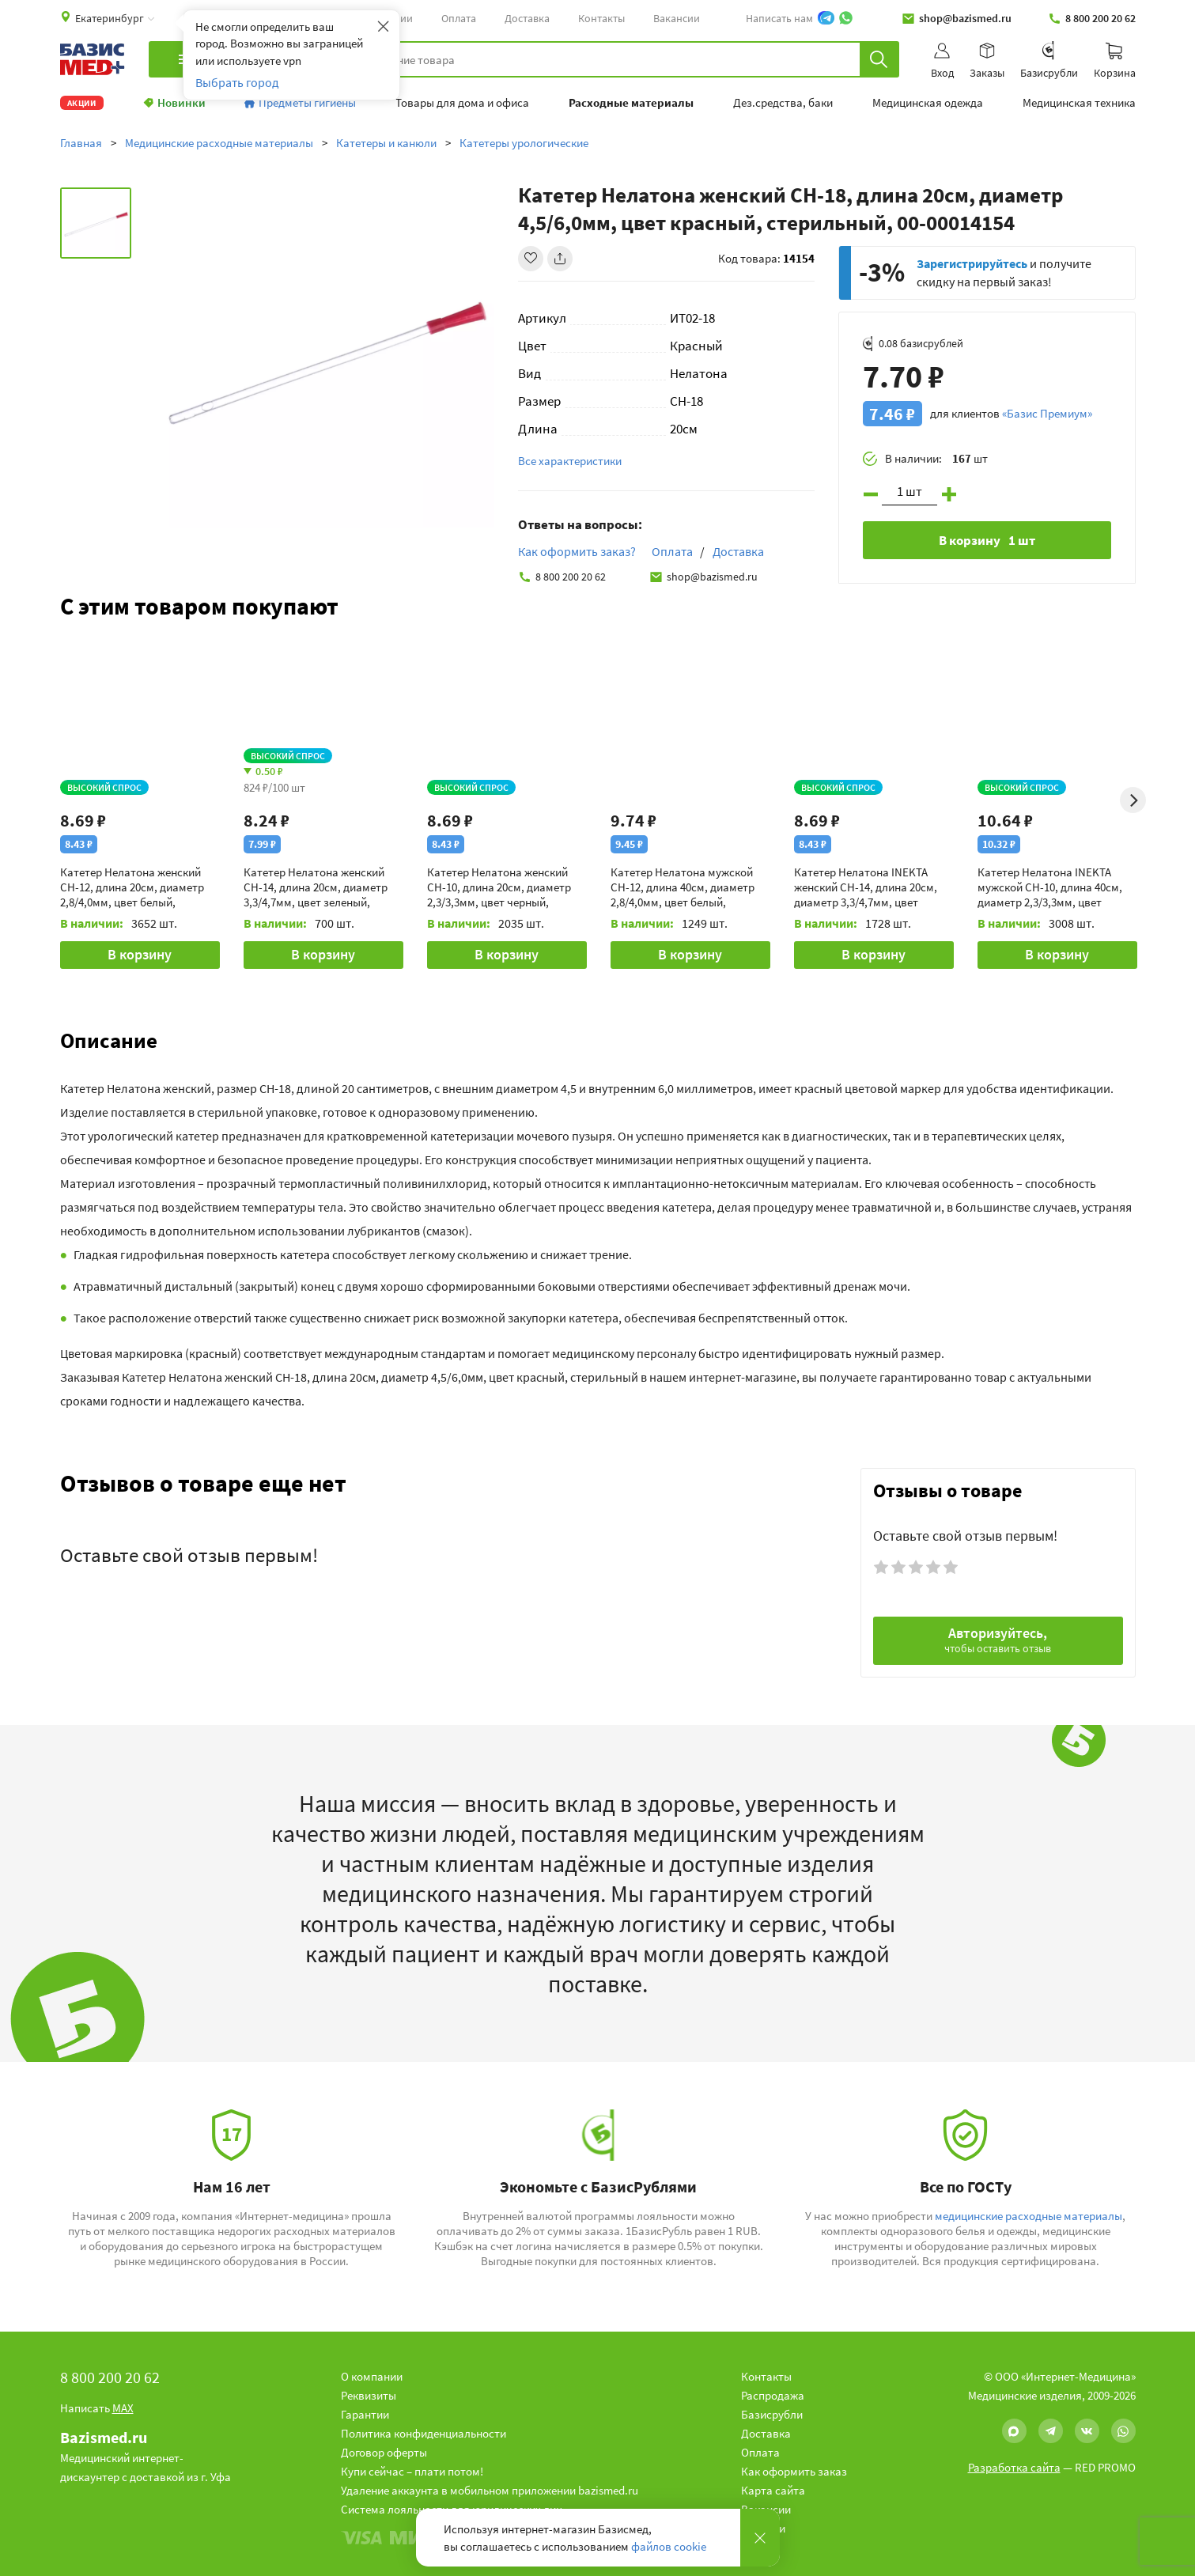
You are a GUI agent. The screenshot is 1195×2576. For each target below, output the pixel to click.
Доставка (527, 18)
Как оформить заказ (794, 2471)
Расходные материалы (631, 102)
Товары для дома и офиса (462, 102)
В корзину (140, 954)
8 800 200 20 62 (1092, 18)
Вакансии (676, 18)
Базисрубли (772, 2414)
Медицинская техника (1079, 102)
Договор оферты (384, 2452)
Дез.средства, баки (783, 102)
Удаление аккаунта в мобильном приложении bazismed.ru (489, 2490)
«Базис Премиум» (1047, 413)
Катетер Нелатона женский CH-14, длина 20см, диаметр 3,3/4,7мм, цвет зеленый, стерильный (316, 887)
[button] (598, 1040)
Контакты (601, 18)
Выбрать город (237, 82)
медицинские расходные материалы (1028, 2215)
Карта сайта (773, 2490)
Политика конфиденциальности (423, 2433)
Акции (81, 102)
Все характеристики (570, 461)
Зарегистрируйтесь (972, 263)
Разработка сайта (1014, 2467)
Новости (763, 2528)
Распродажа (772, 2395)
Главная (81, 142)
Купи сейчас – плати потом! (412, 2471)
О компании (372, 2376)
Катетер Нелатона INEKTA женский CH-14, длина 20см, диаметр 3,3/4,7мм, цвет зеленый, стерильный (865, 887)
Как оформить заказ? (577, 551)
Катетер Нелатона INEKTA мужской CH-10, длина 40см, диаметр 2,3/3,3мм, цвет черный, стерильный (1050, 887)
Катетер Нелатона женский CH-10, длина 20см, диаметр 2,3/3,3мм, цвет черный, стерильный (499, 887)
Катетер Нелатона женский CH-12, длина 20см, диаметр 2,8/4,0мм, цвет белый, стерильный (132, 887)
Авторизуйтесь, (997, 1639)
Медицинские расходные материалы (219, 142)
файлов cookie (668, 2546)
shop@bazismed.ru (957, 18)
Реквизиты (368, 2395)
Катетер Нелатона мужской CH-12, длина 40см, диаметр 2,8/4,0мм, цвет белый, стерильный (682, 887)
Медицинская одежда (927, 102)
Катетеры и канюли (386, 142)
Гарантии (365, 2414)
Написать (97, 2407)
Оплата (458, 18)
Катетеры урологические (523, 142)
